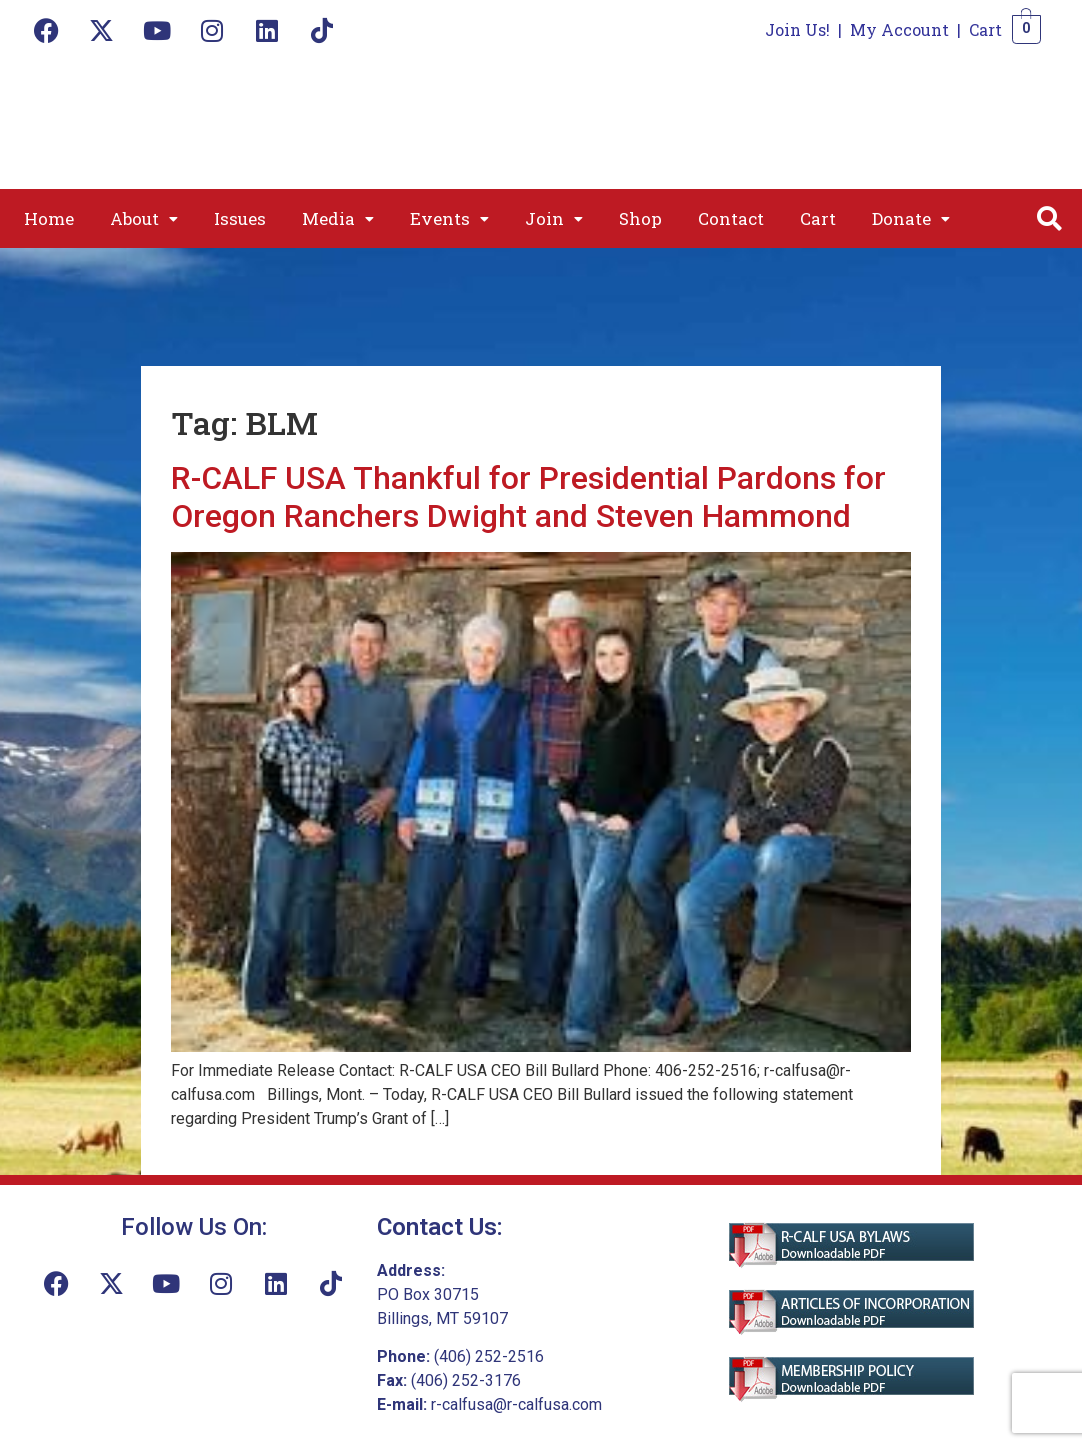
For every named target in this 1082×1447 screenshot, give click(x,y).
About (144, 218)
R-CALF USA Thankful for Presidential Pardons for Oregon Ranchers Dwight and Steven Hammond (528, 497)
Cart (985, 29)
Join (554, 218)
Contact (731, 218)
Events (449, 218)
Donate (911, 218)
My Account (899, 29)
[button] (144, 218)
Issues (240, 218)
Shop (640, 218)
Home (49, 218)
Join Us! (797, 29)
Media (338, 218)
